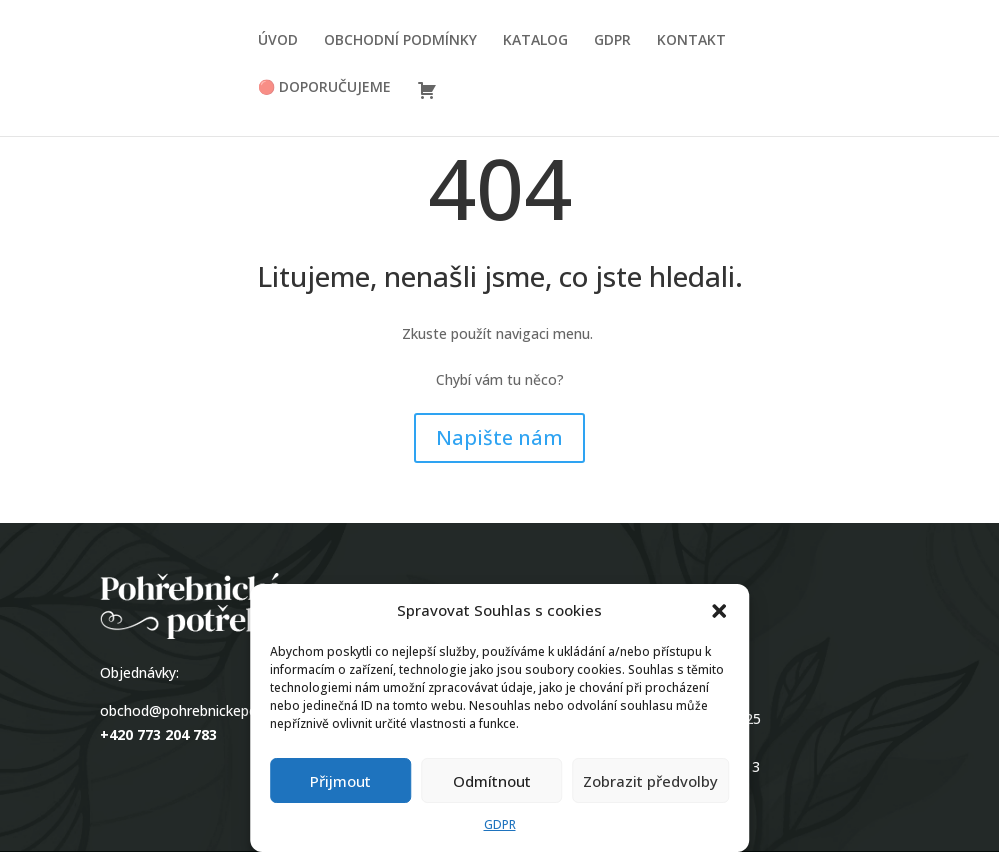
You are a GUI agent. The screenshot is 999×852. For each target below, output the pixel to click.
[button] (719, 611)
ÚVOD (278, 41)
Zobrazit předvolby (650, 781)
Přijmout (340, 781)
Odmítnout (492, 781)
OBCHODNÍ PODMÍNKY (400, 41)
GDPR (500, 824)
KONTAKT (691, 41)
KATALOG (535, 41)
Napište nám (499, 437)
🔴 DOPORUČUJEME (324, 88)
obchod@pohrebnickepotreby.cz (205, 710)
